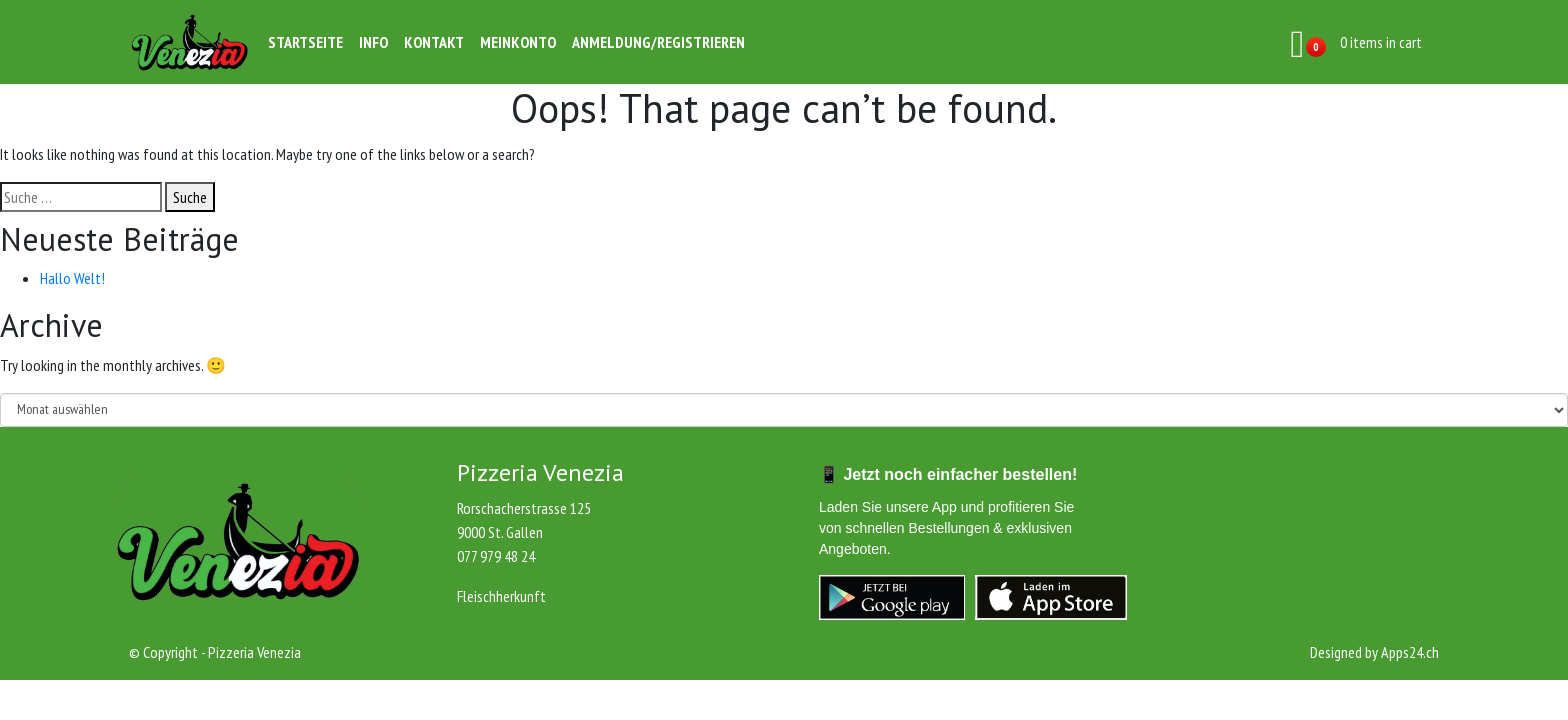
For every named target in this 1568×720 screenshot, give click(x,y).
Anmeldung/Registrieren (658, 42)
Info (373, 42)
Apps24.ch (1410, 652)
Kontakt (434, 42)
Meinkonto (518, 42)
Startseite (305, 42)
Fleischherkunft (501, 596)
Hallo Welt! (72, 278)
